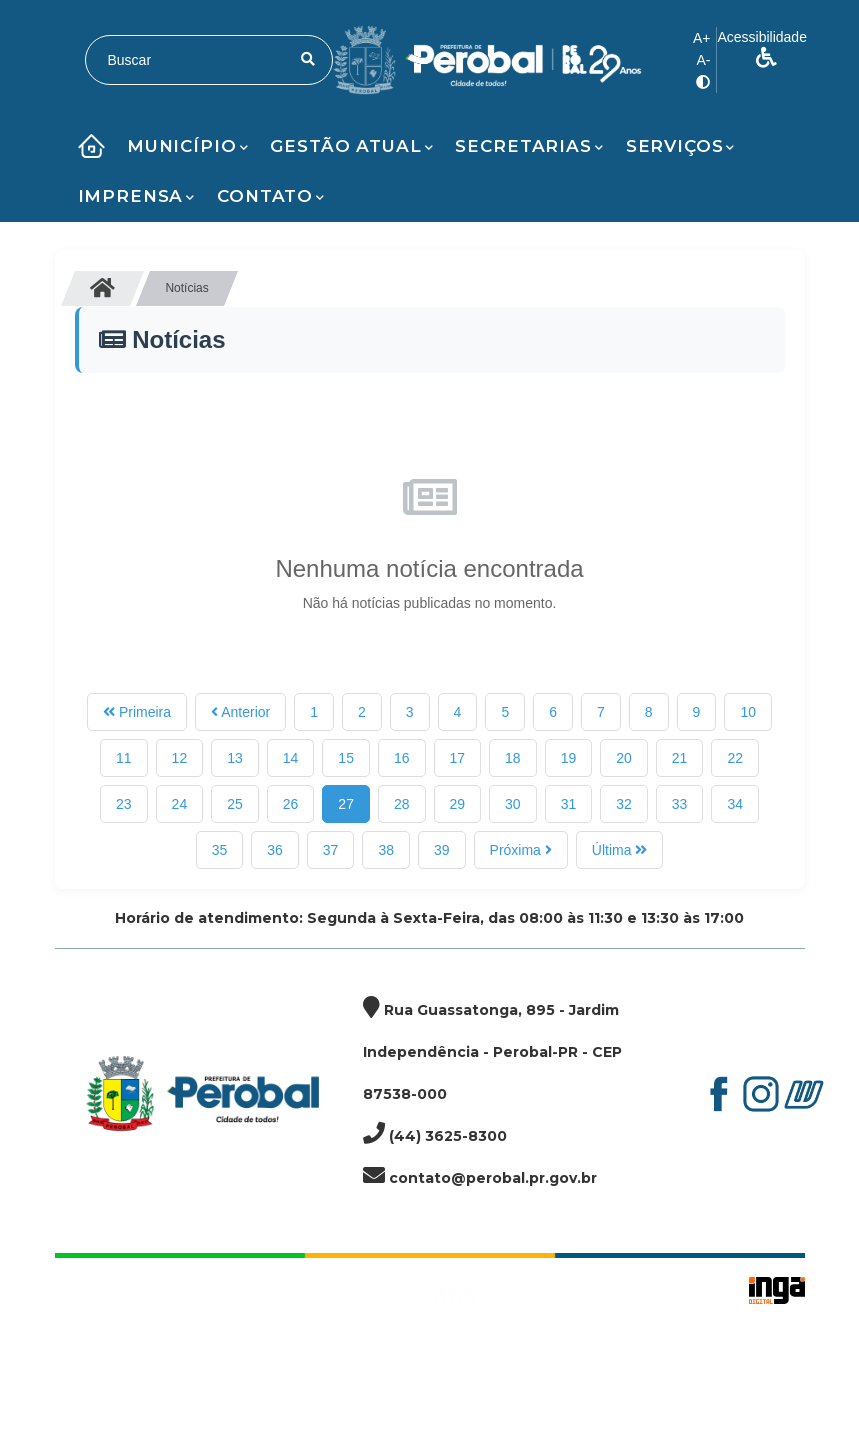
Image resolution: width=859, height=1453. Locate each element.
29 (458, 804)
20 (624, 758)
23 (124, 804)
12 (180, 758)
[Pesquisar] (308, 59)
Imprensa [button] (137, 196)
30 (513, 804)
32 (624, 804)
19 (569, 758)
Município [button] (188, 146)
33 (680, 804)
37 (331, 850)
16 (402, 758)
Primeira (137, 712)
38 (386, 850)
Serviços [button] (681, 146)
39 (442, 850)
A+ (702, 38)
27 (346, 804)
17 (458, 758)
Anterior (240, 712)
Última (620, 850)
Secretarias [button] (529, 146)
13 (235, 758)
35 (220, 850)
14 (291, 758)
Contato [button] (271, 196)
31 (569, 804)
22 (735, 758)
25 (235, 804)
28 (402, 804)
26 (291, 804)
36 (275, 850)
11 (124, 758)
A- (703, 60)
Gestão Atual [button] (351, 146)
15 (346, 758)
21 (680, 758)
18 (513, 758)
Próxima (521, 850)
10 (748, 712)
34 (735, 804)
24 (180, 804)
